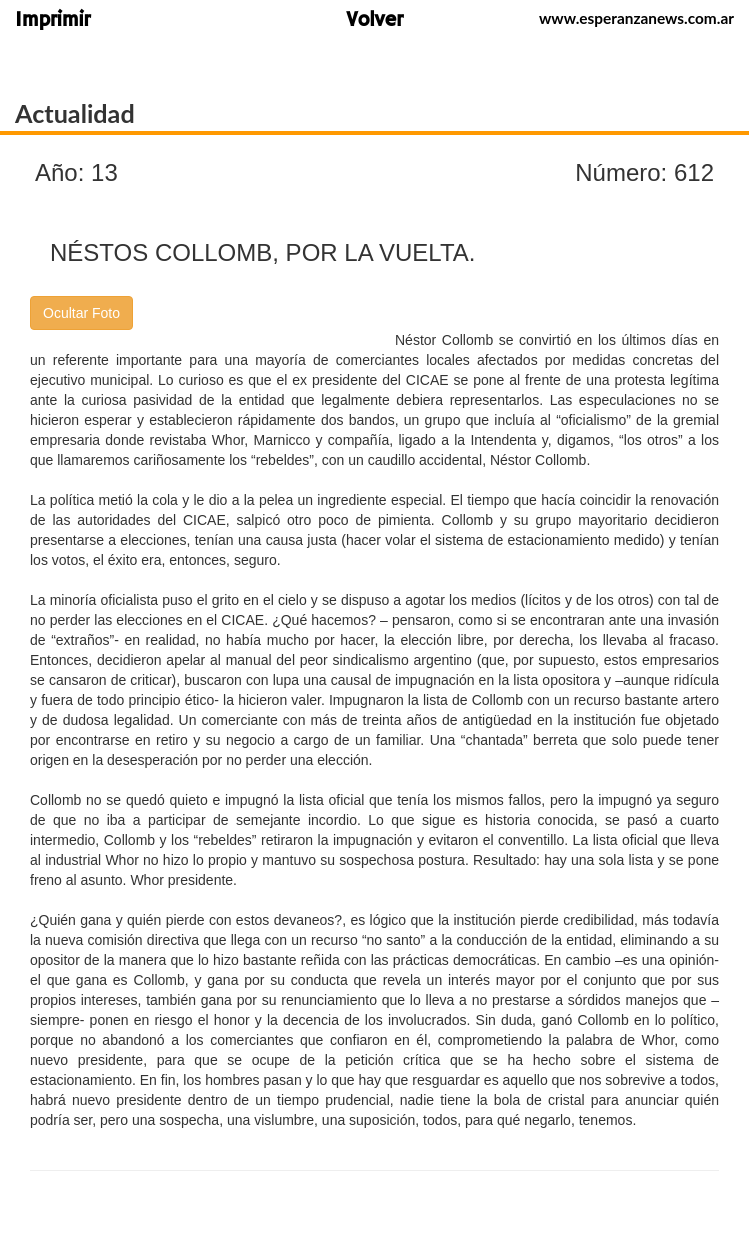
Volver (374, 21)
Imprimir (52, 21)
